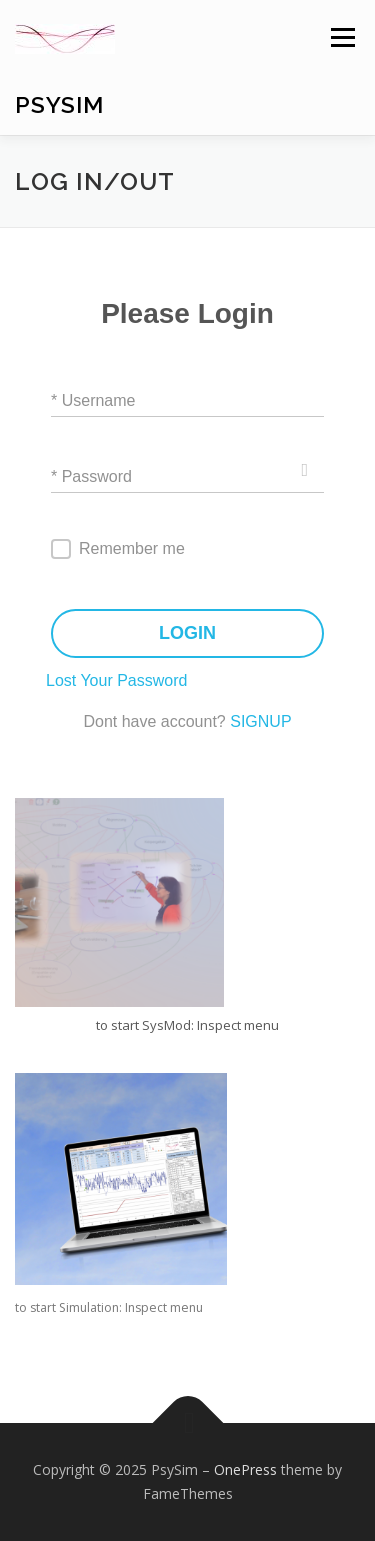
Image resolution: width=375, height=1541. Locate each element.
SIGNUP (260, 721)
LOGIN (187, 633)
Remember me (132, 548)
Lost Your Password (116, 680)
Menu (341, 37)
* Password (91, 475)
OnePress (245, 1469)
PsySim (59, 104)
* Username (93, 399)
